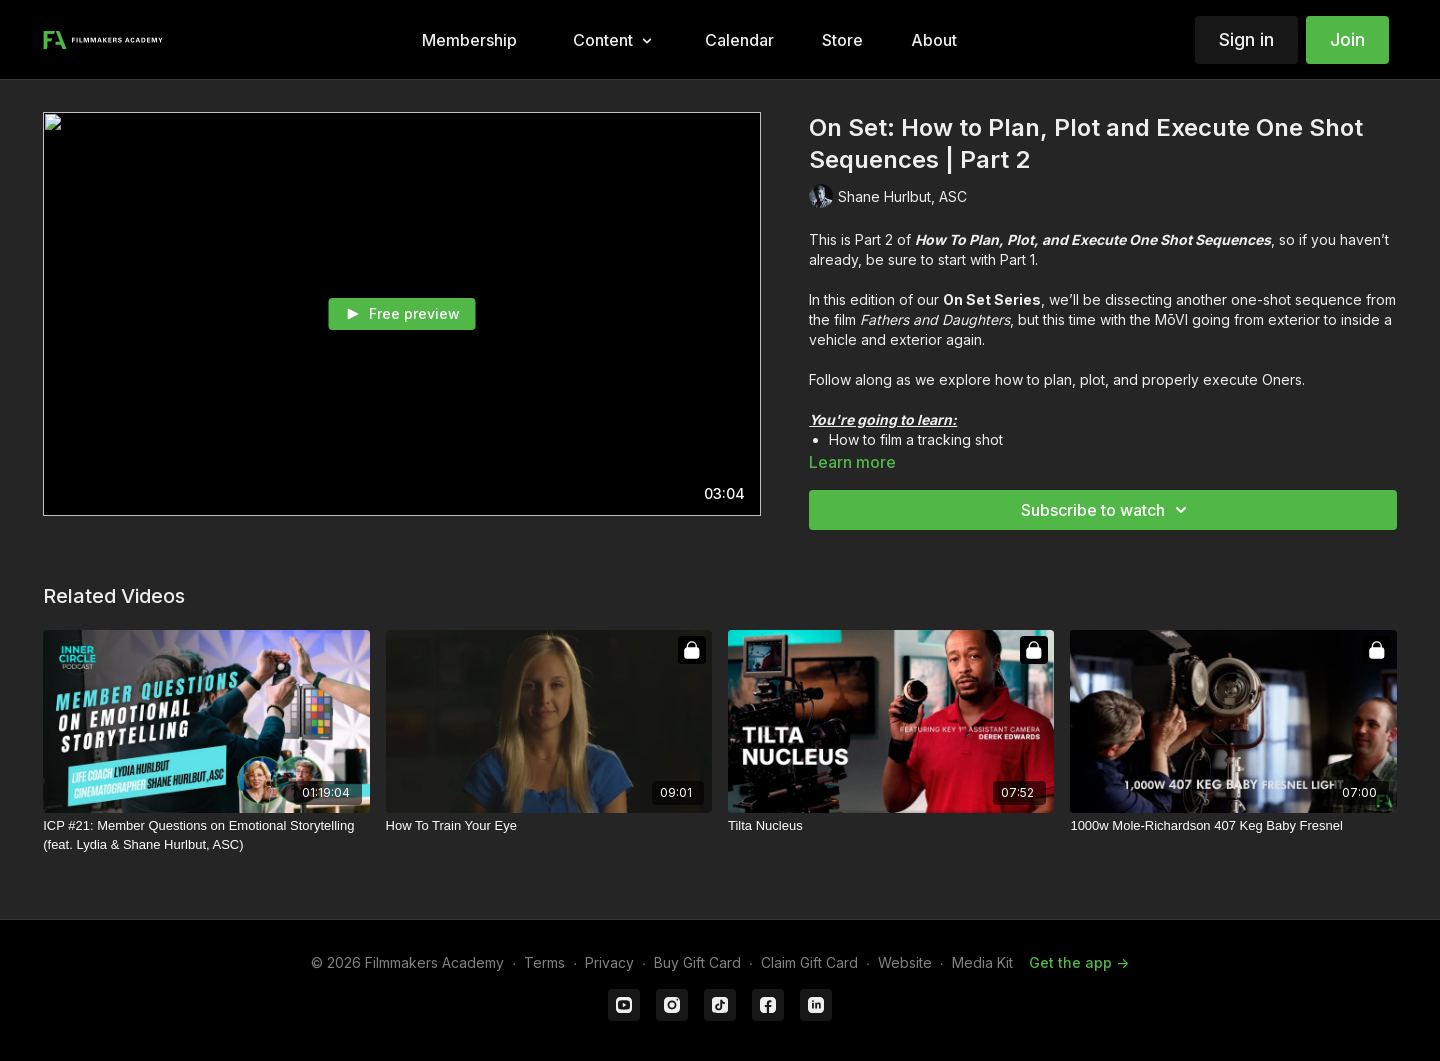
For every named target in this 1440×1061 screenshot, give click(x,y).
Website (905, 962)
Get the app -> (1079, 962)
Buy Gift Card (697, 962)
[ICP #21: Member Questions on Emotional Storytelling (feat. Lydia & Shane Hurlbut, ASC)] (206, 835)
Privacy (609, 962)
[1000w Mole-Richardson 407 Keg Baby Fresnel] (1233, 826)
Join (1347, 39)
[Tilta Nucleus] (891, 826)
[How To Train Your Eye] (549, 826)
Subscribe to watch (1107, 510)
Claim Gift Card (809, 962)
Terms (544, 962)
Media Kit (982, 962)
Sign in (1246, 39)
